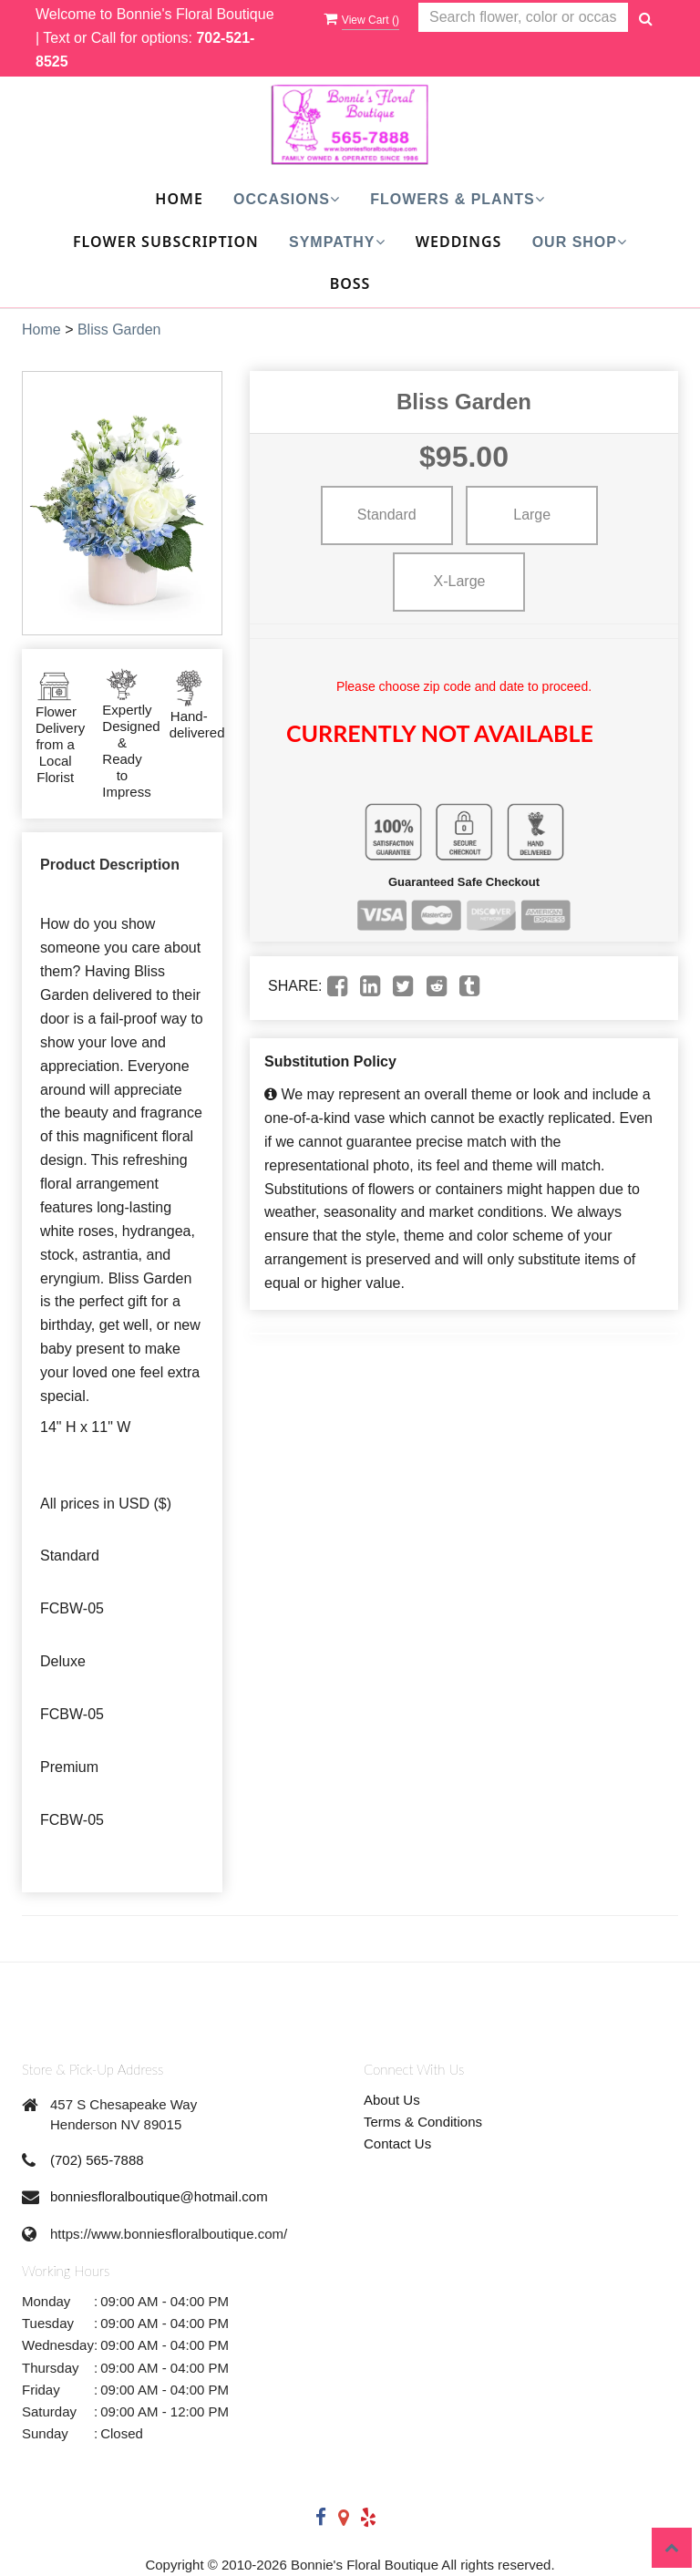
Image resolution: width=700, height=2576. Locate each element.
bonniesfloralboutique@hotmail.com (159, 2196)
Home (178, 199)
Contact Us (397, 2143)
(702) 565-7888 (97, 2160)
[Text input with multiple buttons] (523, 18)
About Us (392, 2099)
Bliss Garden (119, 329)
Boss (350, 283)
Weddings (459, 242)
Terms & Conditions (423, 2121)
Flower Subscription (166, 242)
